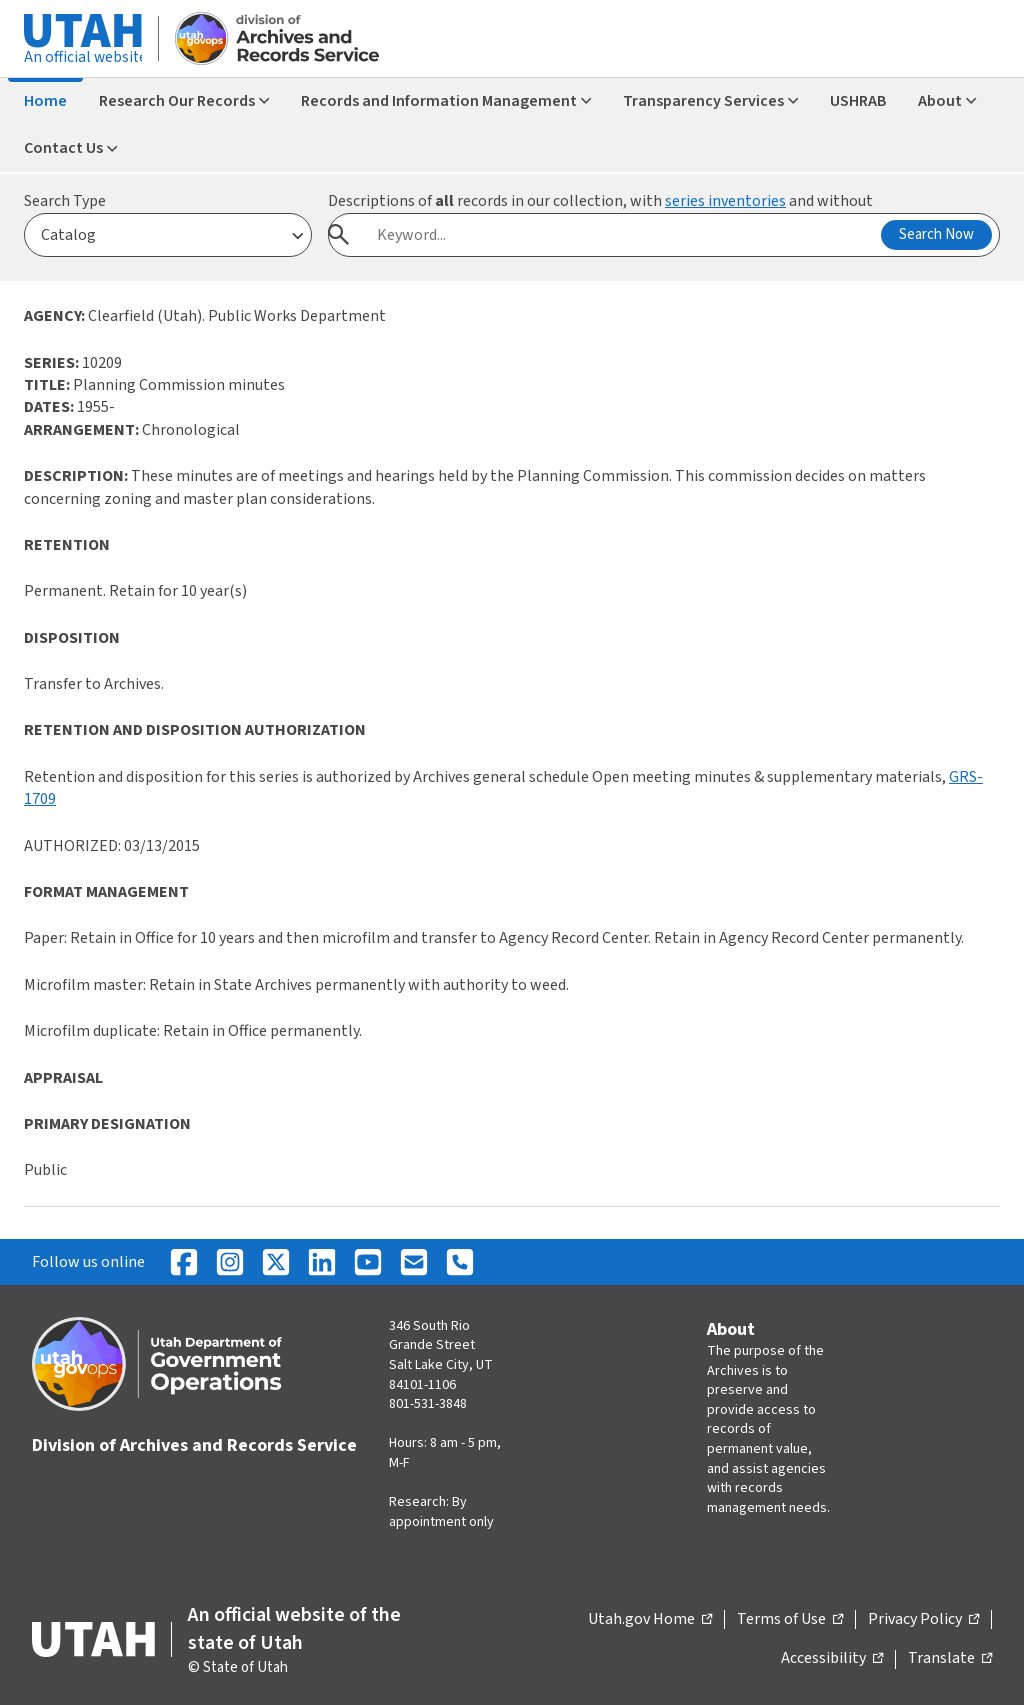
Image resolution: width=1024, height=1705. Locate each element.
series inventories (725, 201)
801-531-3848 (428, 1404)
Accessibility (832, 1659)
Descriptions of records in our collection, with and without (600, 201)
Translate (950, 1659)
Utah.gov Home (650, 1620)
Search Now (936, 234)
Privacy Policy (923, 1620)
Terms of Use (790, 1620)
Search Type (65, 201)
